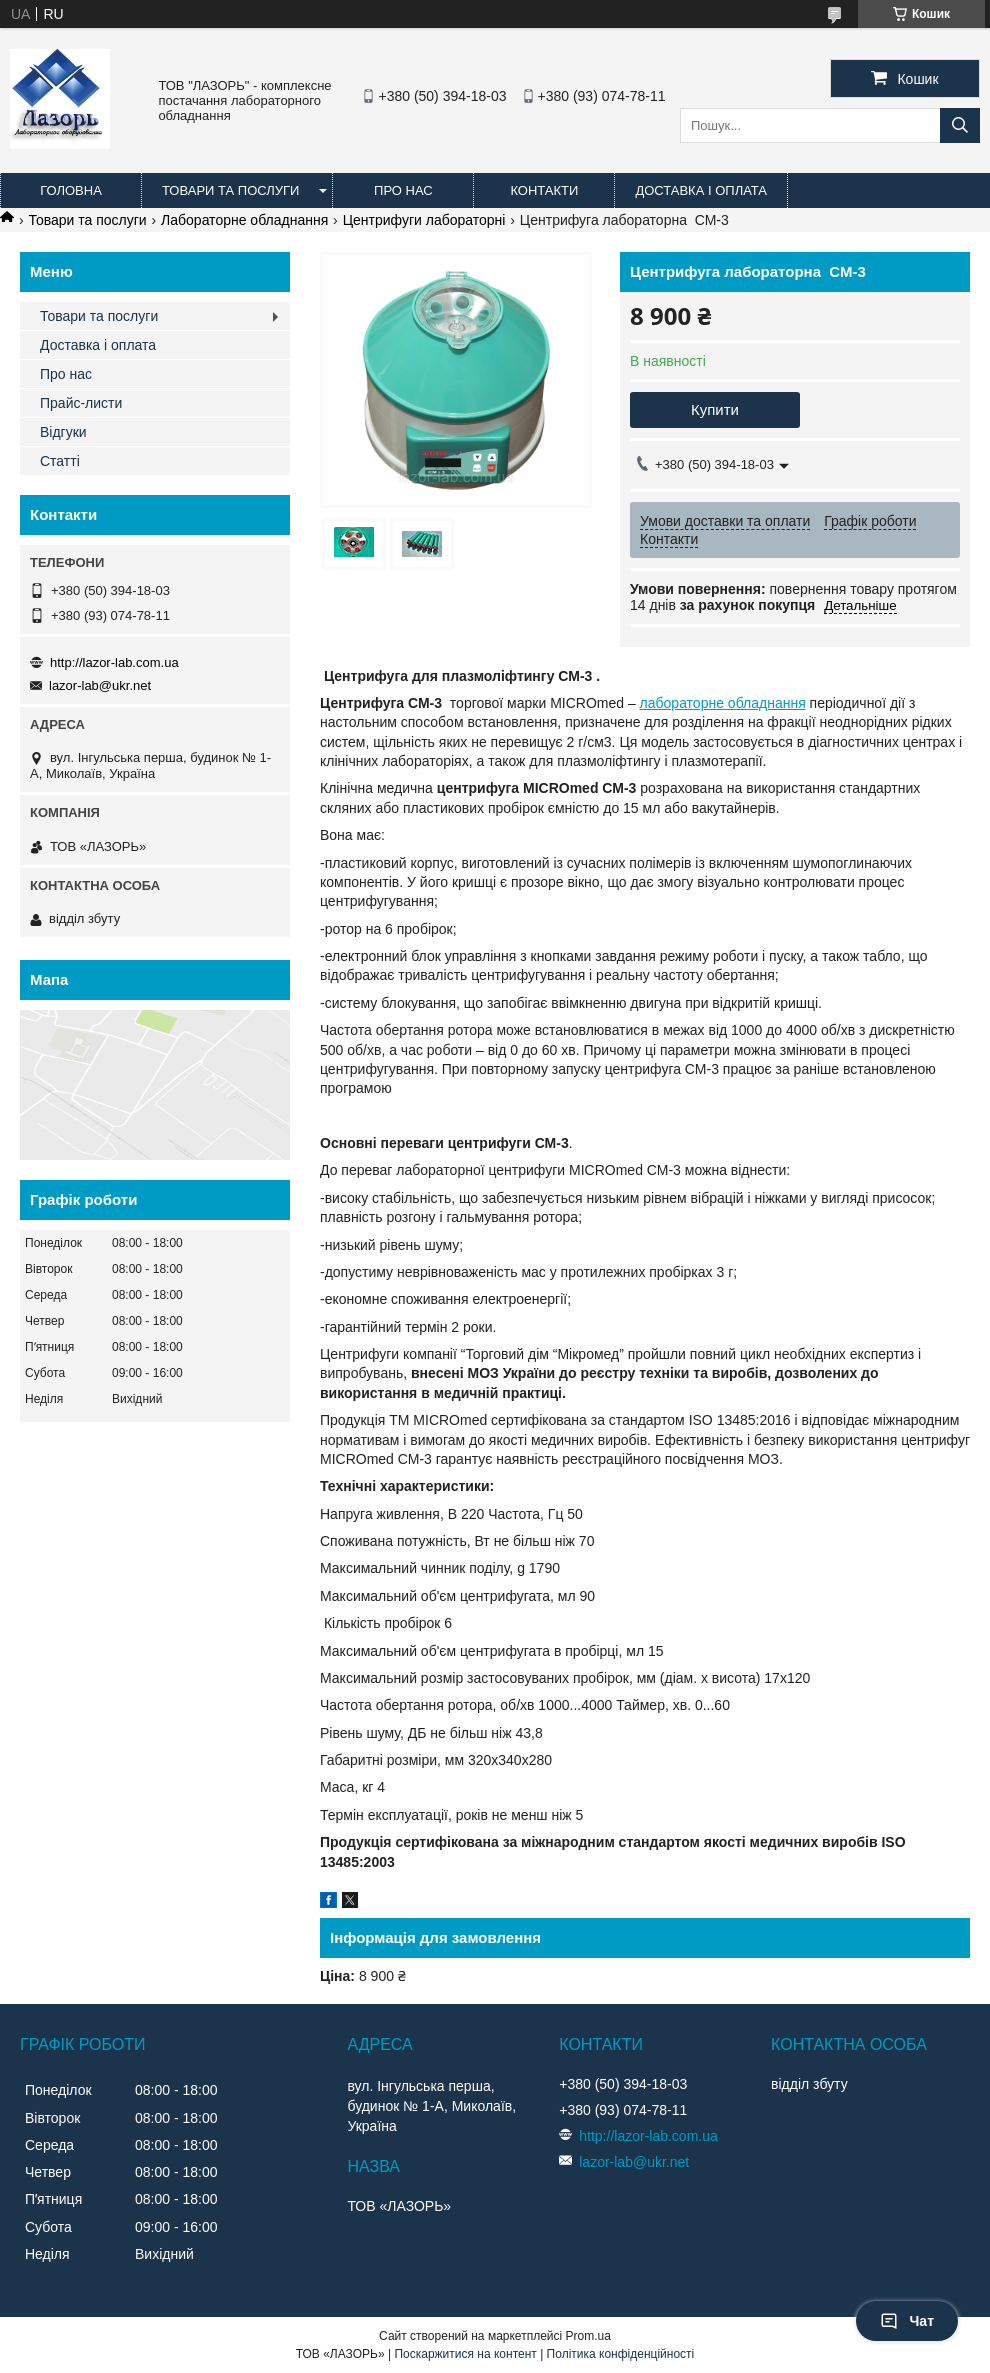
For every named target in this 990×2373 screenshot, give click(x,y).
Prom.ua (588, 2336)
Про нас (403, 190)
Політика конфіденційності (621, 2354)
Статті (60, 461)
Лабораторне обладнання (244, 220)
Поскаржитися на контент (465, 2354)
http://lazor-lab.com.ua (114, 662)
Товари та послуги (230, 190)
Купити (715, 409)
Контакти (544, 190)
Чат (907, 2321)
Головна (71, 190)
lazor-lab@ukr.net (100, 685)
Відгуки (63, 432)
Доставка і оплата (701, 190)
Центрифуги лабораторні (424, 220)
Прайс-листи (81, 403)
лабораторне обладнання (723, 703)
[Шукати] (960, 125)
